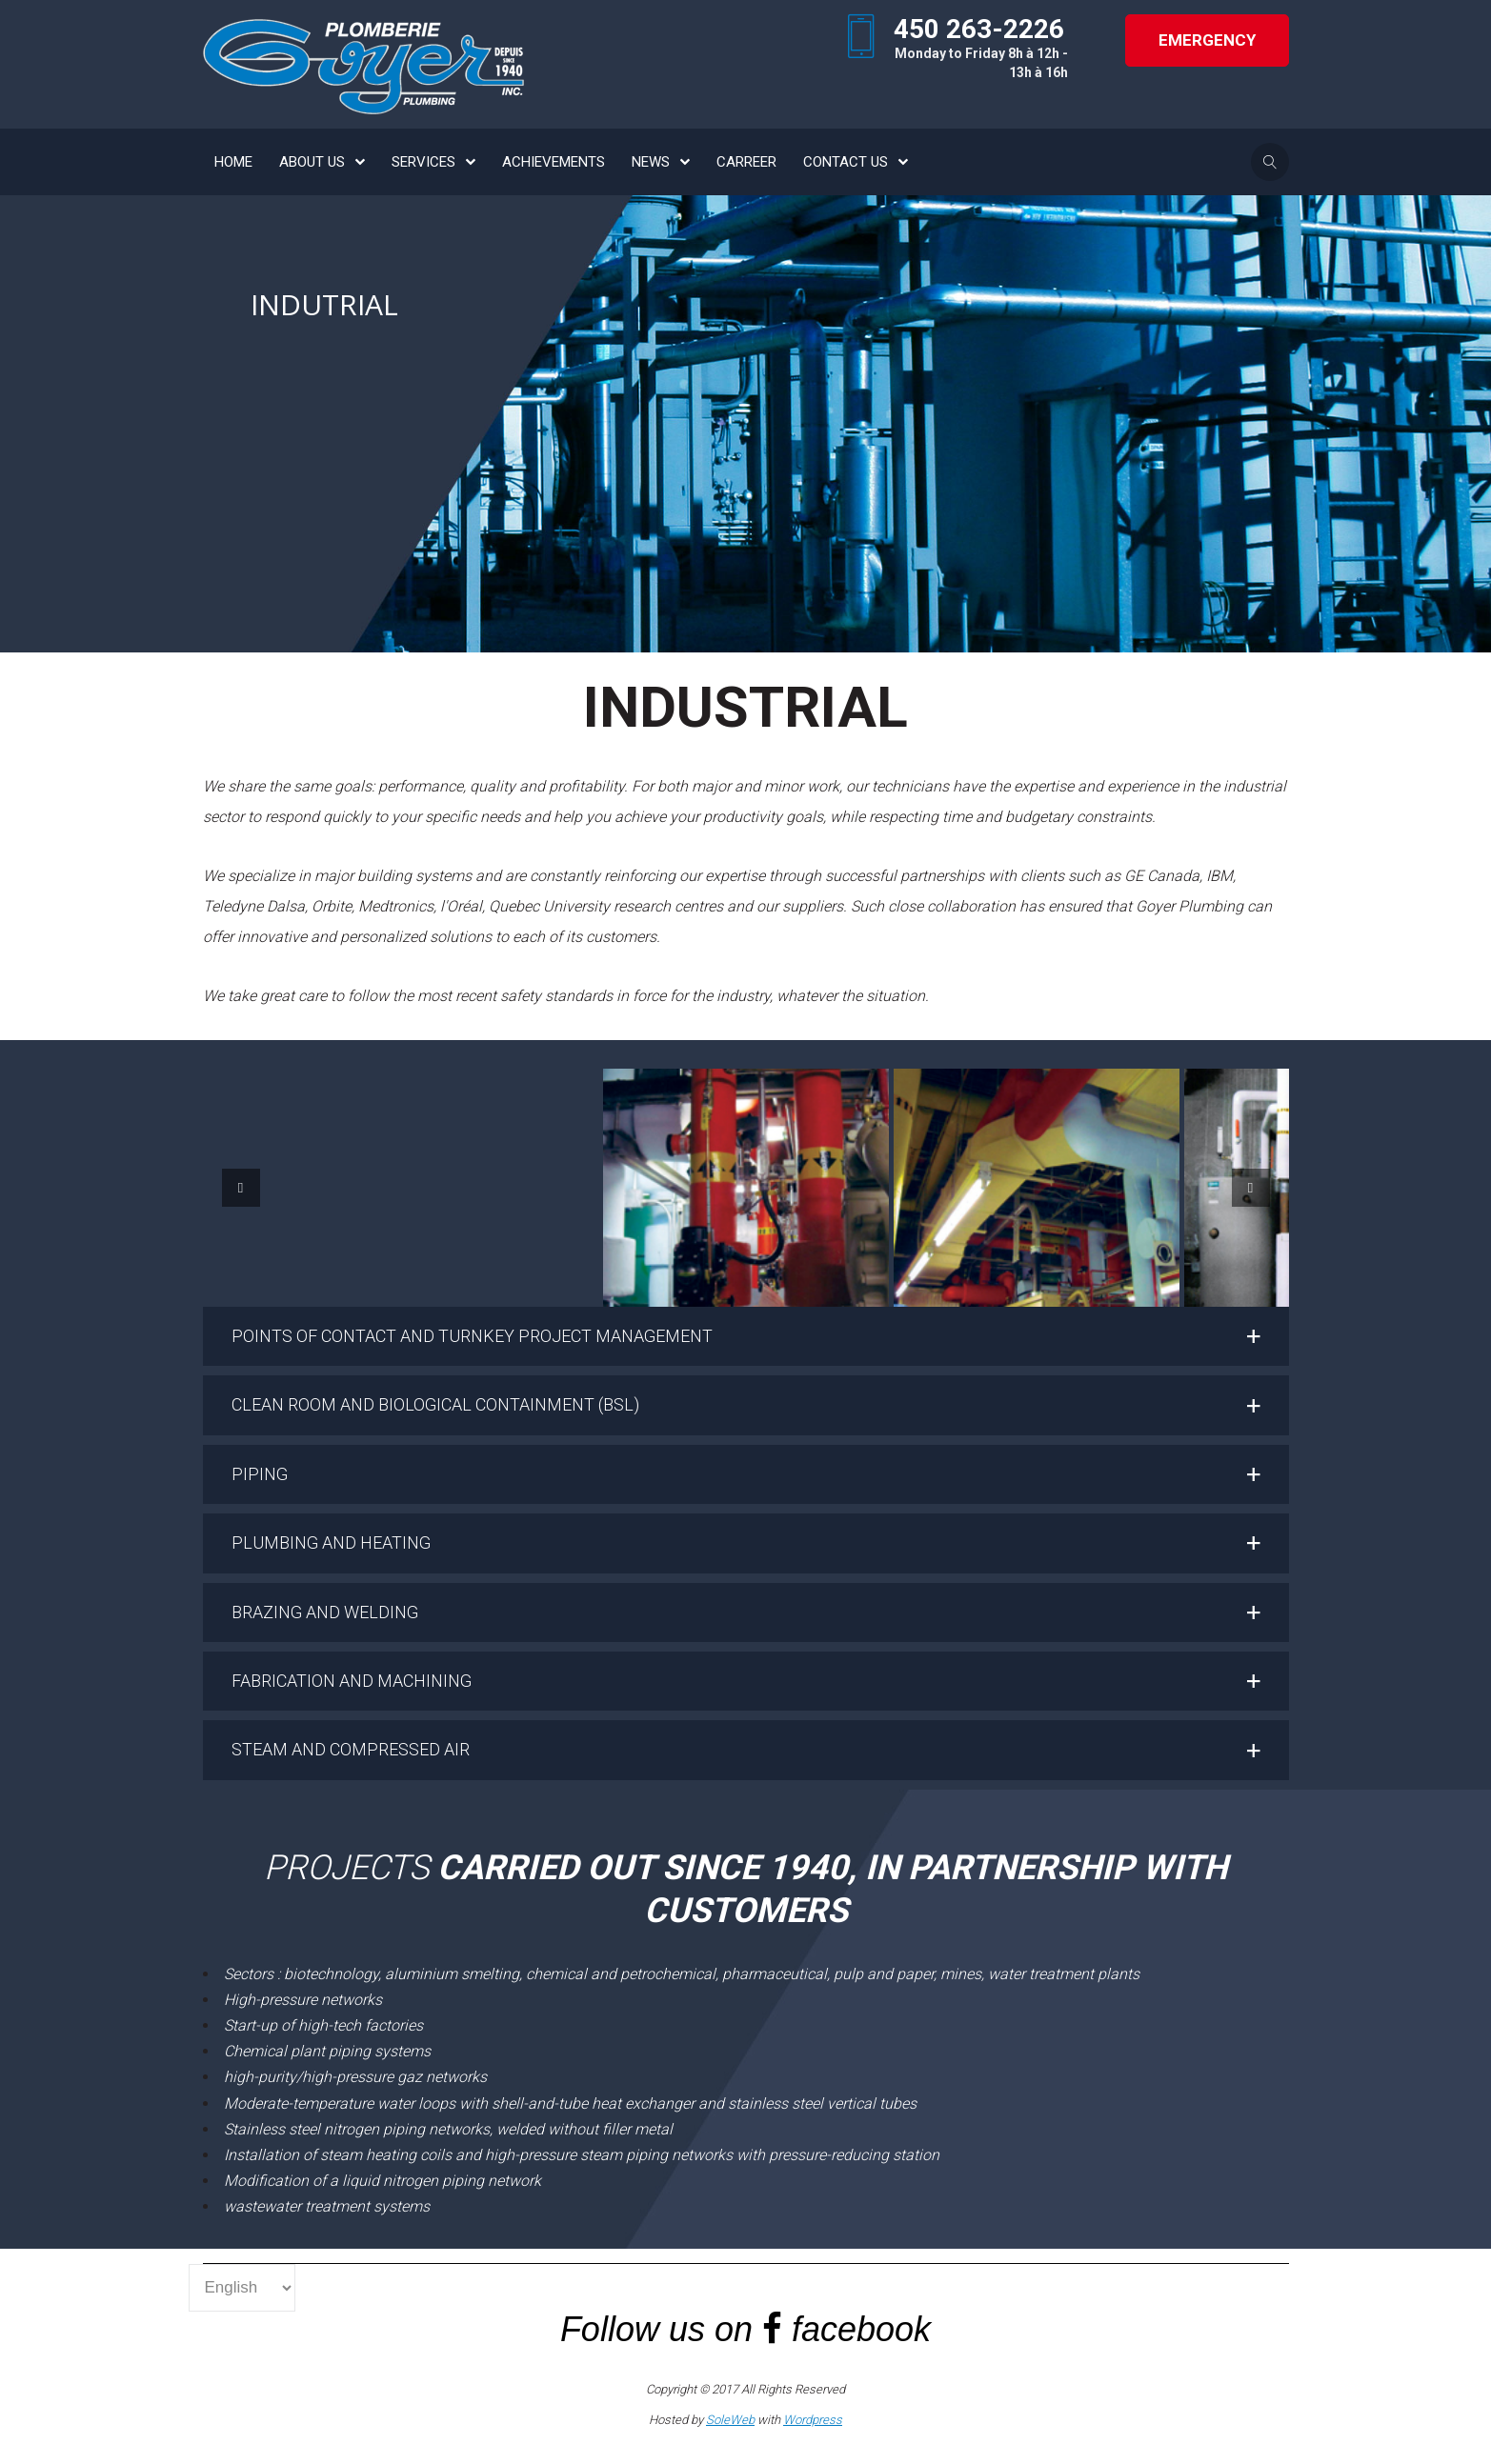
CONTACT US (845, 161)
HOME (233, 161)
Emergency (1207, 40)
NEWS (651, 161)
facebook (861, 2329)
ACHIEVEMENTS (553, 161)
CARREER (746, 161)
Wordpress (812, 2420)
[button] (746, 1336)
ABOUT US (312, 161)
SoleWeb (730, 2420)
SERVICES (423, 161)
